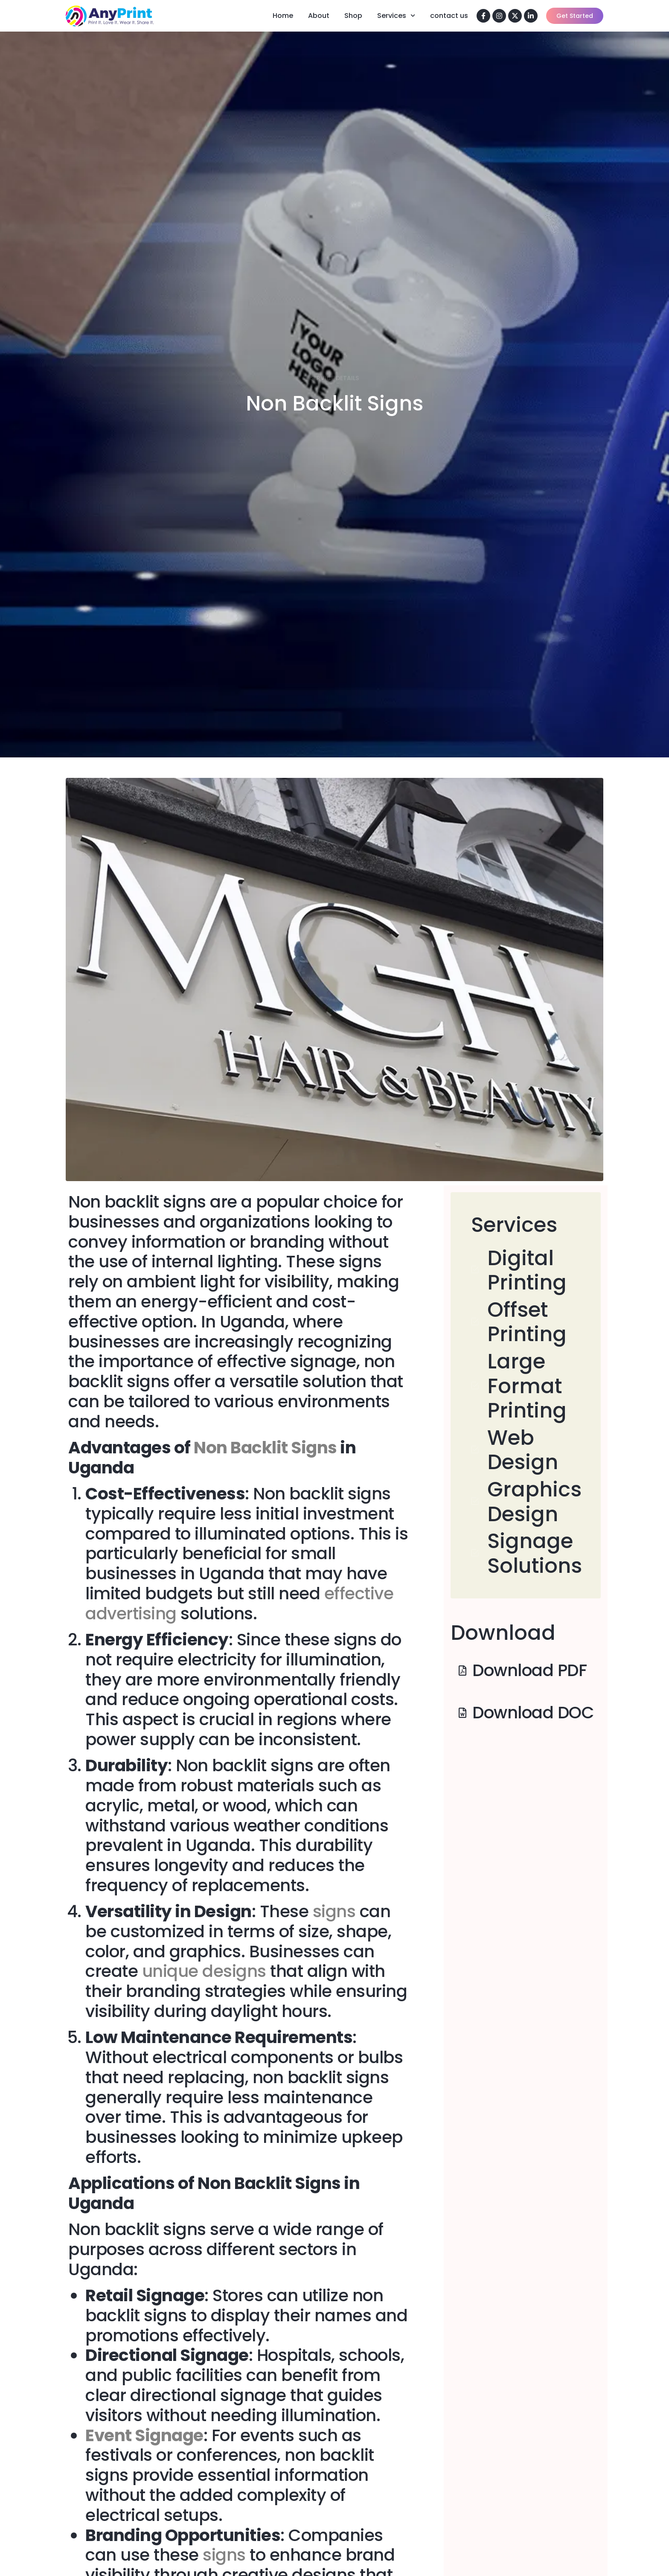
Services (396, 15)
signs (331, 1911)
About (318, 15)
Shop (353, 15)
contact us (449, 15)
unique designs (204, 1971)
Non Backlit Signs (265, 1447)
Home (283, 15)
